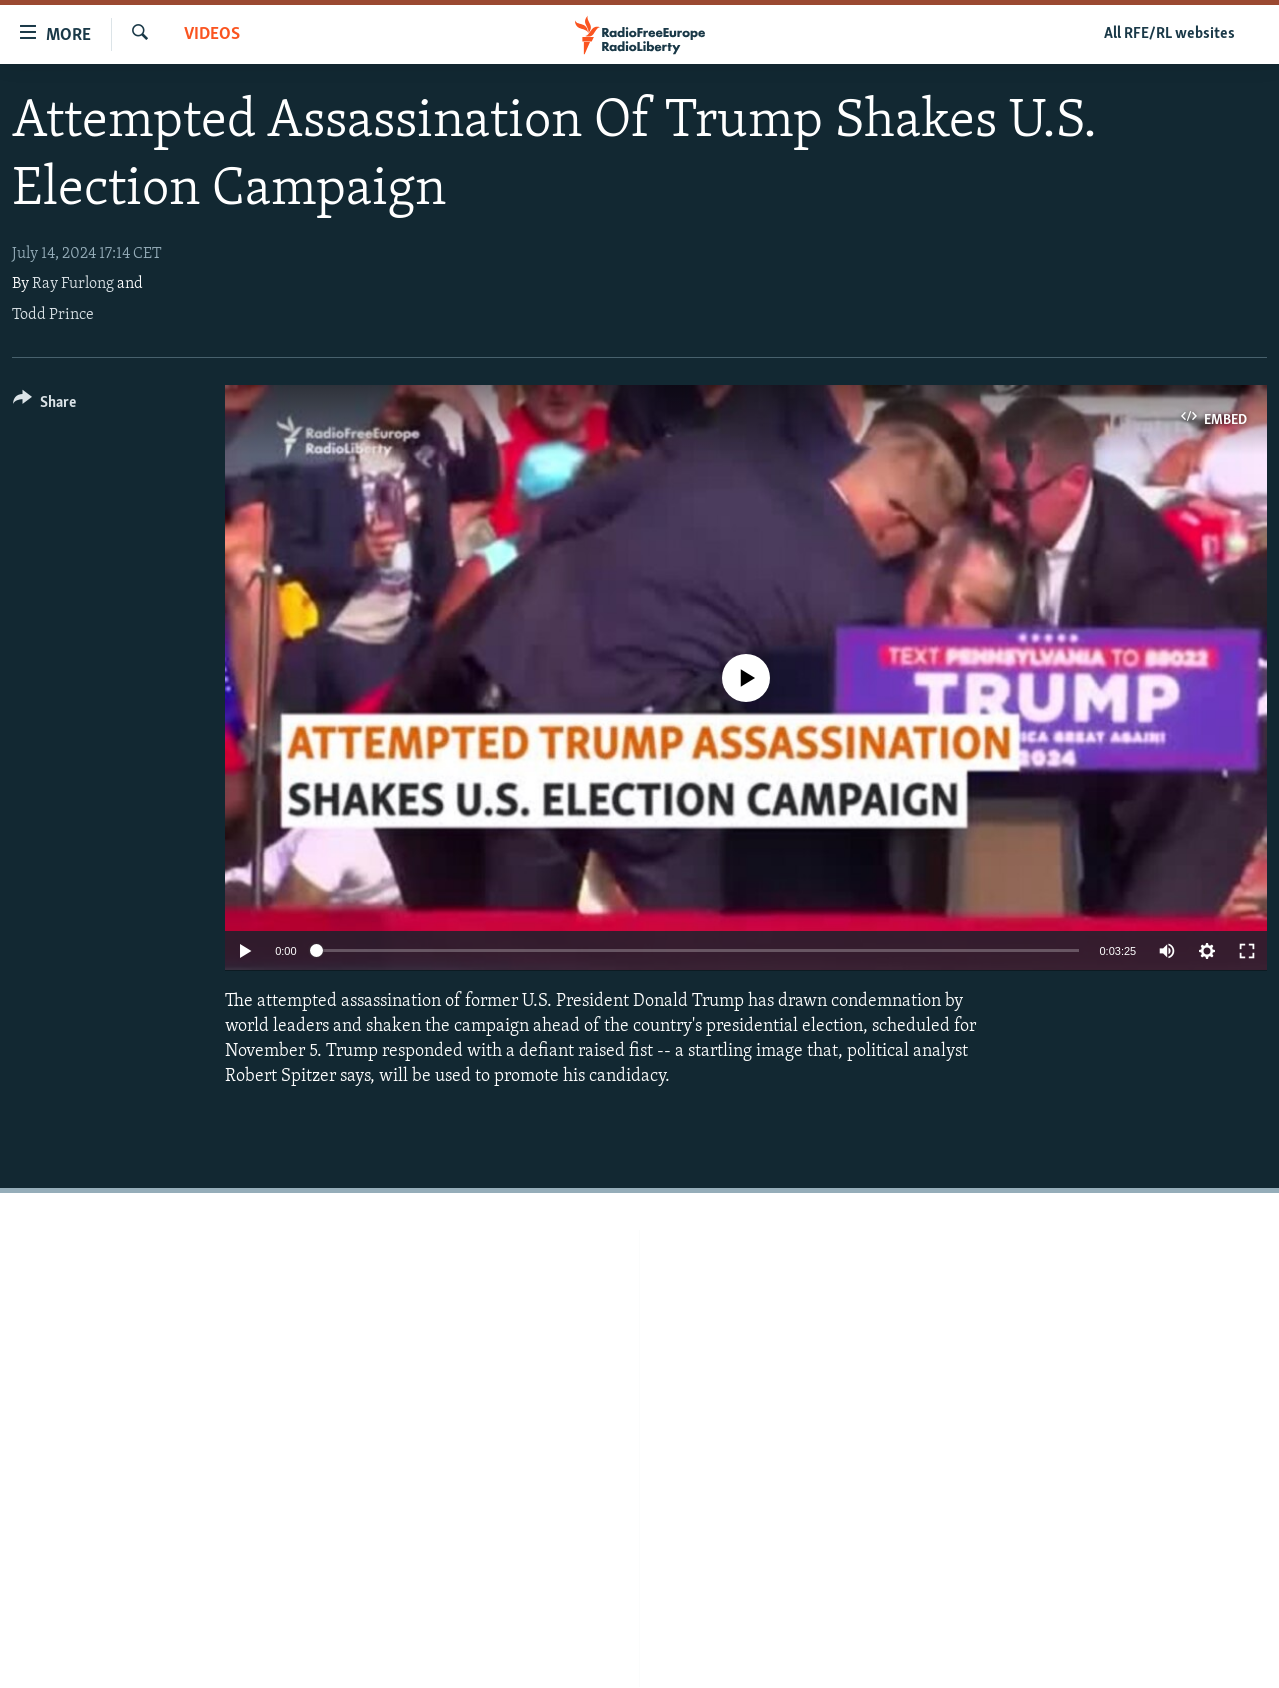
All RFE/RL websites (1169, 34)
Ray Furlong (73, 284)
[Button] (44, 405)
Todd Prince (53, 315)
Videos (212, 34)
